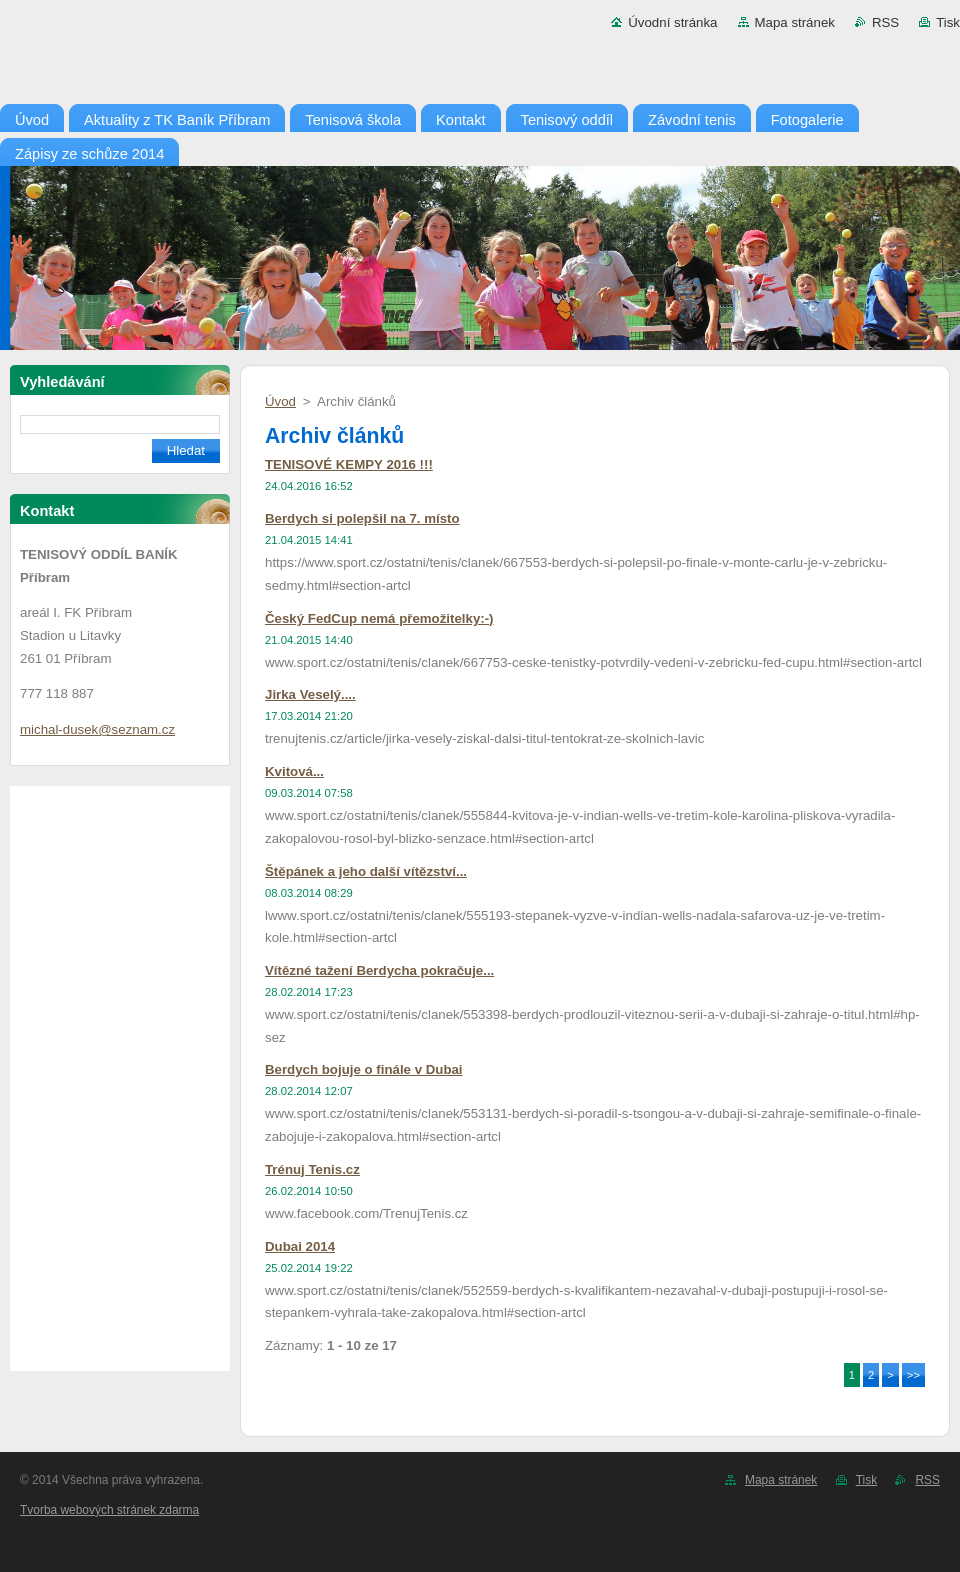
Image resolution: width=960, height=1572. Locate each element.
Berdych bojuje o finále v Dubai (364, 1069)
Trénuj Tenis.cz (312, 1169)
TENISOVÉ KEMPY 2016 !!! (349, 464)
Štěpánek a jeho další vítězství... (366, 871)
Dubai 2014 (300, 1246)
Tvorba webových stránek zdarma (109, 1510)
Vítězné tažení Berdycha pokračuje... (379, 970)
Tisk (948, 22)
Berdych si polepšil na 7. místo (362, 518)
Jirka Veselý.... (310, 694)
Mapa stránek (795, 22)
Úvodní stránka (672, 22)
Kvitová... (294, 771)
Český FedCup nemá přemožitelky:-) (379, 618)
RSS (885, 22)
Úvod (280, 401)
